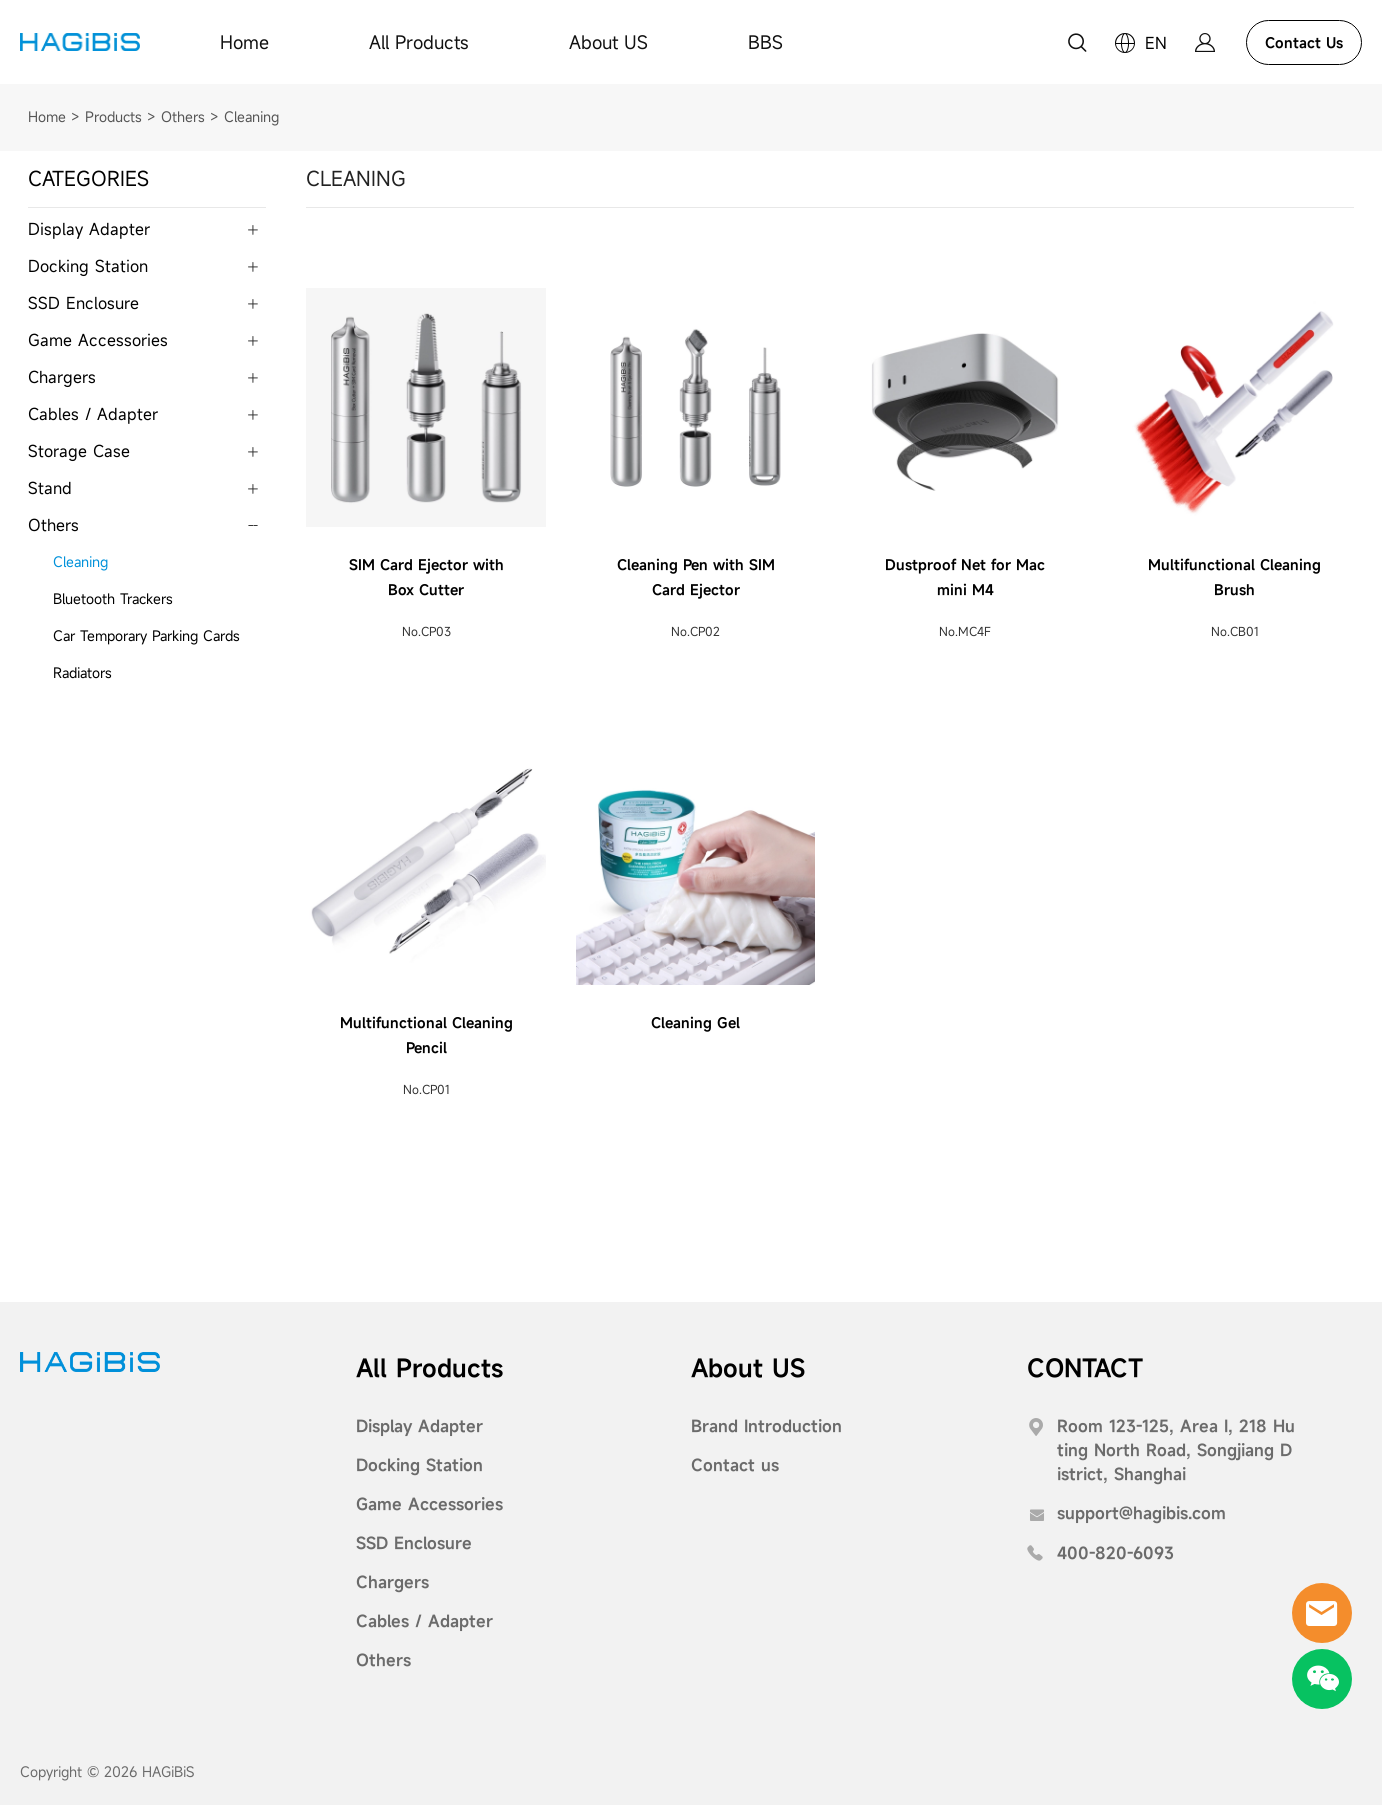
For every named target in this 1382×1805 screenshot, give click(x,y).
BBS (765, 42)
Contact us (735, 1464)
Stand (50, 487)
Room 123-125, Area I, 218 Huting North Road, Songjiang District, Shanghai (1176, 1449)
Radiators (82, 671)
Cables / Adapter (93, 413)
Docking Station (88, 265)
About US (608, 42)
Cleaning (251, 115)
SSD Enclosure (83, 302)
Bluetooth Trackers (113, 597)
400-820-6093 (1115, 1552)
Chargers (62, 376)
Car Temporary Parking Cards (146, 634)
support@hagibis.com (1141, 1512)
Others (183, 115)
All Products (419, 42)
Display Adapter (89, 228)
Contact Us (1304, 42)
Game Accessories (98, 339)
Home (244, 42)
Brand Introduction (766, 1425)
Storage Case (79, 450)
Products (113, 115)
